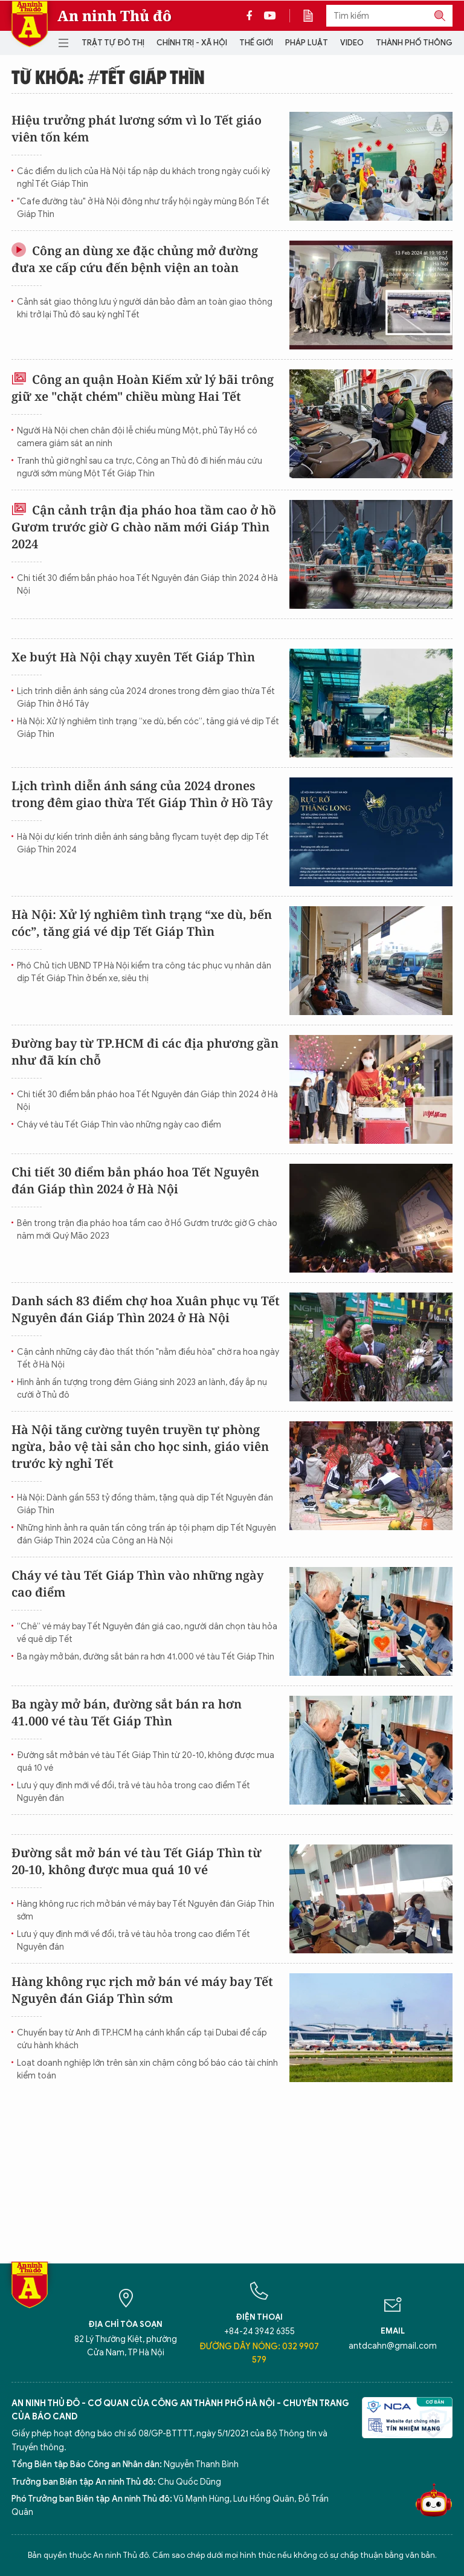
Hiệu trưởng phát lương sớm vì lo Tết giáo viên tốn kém (136, 128)
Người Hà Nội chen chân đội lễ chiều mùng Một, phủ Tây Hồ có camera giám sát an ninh (137, 437)
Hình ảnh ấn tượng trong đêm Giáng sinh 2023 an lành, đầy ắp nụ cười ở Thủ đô (142, 1388)
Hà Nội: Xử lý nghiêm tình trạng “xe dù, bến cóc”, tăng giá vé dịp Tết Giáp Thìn (148, 727)
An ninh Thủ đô (114, 15)
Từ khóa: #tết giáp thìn (108, 76)
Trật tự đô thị (113, 42)
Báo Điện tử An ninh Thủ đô (29, 24)
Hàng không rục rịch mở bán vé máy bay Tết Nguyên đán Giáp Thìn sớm (145, 1910)
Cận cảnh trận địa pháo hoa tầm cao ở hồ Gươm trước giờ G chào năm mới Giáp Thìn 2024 (143, 527)
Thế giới (256, 42)
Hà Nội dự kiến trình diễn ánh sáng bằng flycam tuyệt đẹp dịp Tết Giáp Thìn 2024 (143, 843)
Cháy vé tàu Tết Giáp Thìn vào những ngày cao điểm (119, 1125)
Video (352, 42)
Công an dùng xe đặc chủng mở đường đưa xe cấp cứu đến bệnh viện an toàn (134, 259)
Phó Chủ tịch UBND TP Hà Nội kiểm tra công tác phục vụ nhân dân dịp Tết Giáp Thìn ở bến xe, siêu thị (144, 972)
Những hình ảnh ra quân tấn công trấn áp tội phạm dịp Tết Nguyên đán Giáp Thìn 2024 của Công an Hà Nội (146, 1534)
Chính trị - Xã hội (191, 42)
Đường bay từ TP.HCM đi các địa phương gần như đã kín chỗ (145, 1051)
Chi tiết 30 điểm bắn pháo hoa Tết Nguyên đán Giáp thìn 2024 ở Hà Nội (147, 584)
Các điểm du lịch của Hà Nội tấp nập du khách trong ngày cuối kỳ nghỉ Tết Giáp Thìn (143, 177)
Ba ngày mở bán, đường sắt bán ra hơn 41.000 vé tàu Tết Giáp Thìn (145, 1657)
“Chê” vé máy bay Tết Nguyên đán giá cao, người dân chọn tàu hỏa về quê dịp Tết (147, 1632)
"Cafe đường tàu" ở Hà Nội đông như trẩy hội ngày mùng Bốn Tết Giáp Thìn (143, 207)
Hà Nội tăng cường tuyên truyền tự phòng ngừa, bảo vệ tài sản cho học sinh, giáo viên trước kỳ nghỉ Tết (140, 1446)
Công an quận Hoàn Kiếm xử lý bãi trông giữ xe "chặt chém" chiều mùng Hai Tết (142, 387)
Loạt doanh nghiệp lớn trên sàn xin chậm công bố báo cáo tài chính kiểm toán (147, 2069)
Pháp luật (306, 42)
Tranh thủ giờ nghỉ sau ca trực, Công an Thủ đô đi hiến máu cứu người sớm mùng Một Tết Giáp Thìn (139, 467)
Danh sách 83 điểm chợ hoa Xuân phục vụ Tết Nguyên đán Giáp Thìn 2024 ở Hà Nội (145, 1309)
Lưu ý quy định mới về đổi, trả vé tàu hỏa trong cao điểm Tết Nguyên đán (133, 1791)
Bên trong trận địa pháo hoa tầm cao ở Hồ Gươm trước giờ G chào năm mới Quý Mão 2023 (147, 1229)
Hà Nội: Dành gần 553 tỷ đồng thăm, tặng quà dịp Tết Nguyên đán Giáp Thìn (145, 1504)
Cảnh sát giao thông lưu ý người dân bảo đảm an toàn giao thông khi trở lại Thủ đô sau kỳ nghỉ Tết (144, 308)
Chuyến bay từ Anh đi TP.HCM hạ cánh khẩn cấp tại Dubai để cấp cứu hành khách (142, 2039)
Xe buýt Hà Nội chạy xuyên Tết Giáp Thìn (133, 657)
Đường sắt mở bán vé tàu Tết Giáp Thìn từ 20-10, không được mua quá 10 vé (145, 1761)
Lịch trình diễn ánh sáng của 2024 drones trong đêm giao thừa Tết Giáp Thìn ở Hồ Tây (146, 697)
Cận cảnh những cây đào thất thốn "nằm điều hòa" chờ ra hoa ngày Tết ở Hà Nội (148, 1358)
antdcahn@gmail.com (393, 2346)
